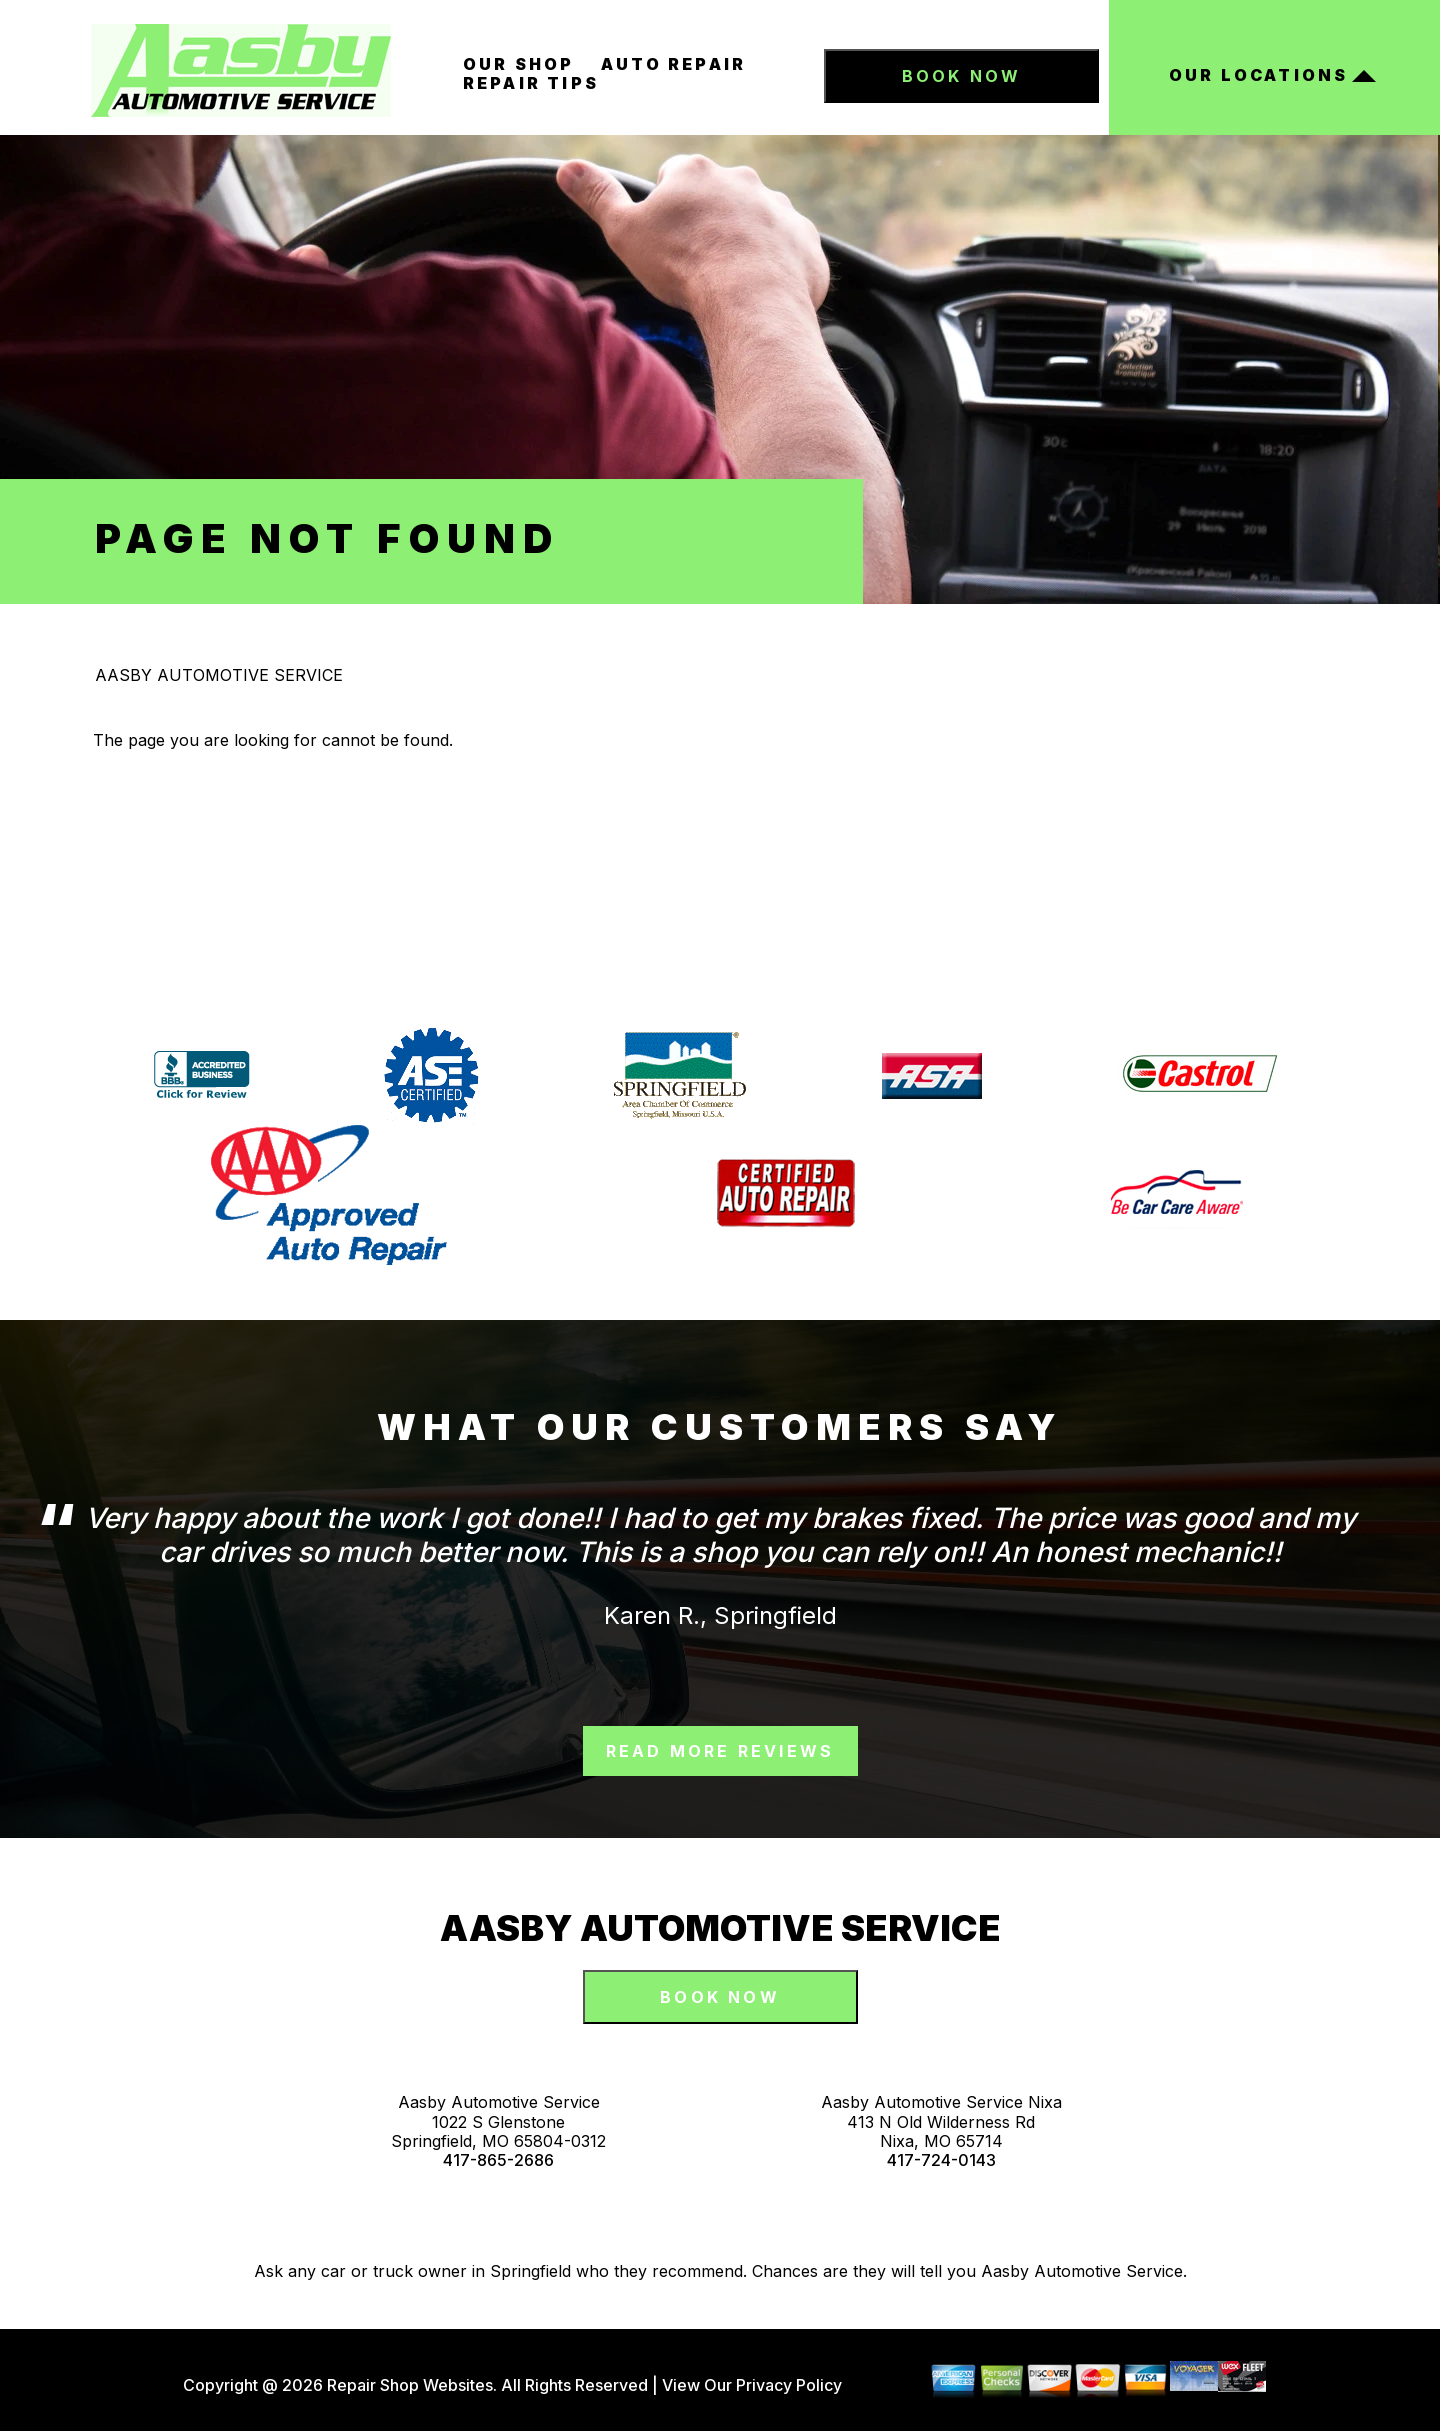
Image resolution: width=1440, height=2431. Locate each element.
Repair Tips (531, 83)
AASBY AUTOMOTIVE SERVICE (219, 675)
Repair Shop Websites (408, 2385)
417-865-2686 (498, 2160)
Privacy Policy (789, 2385)
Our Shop (519, 64)
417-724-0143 (941, 2160)
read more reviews (720, 1751)
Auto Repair (673, 64)
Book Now (962, 76)
